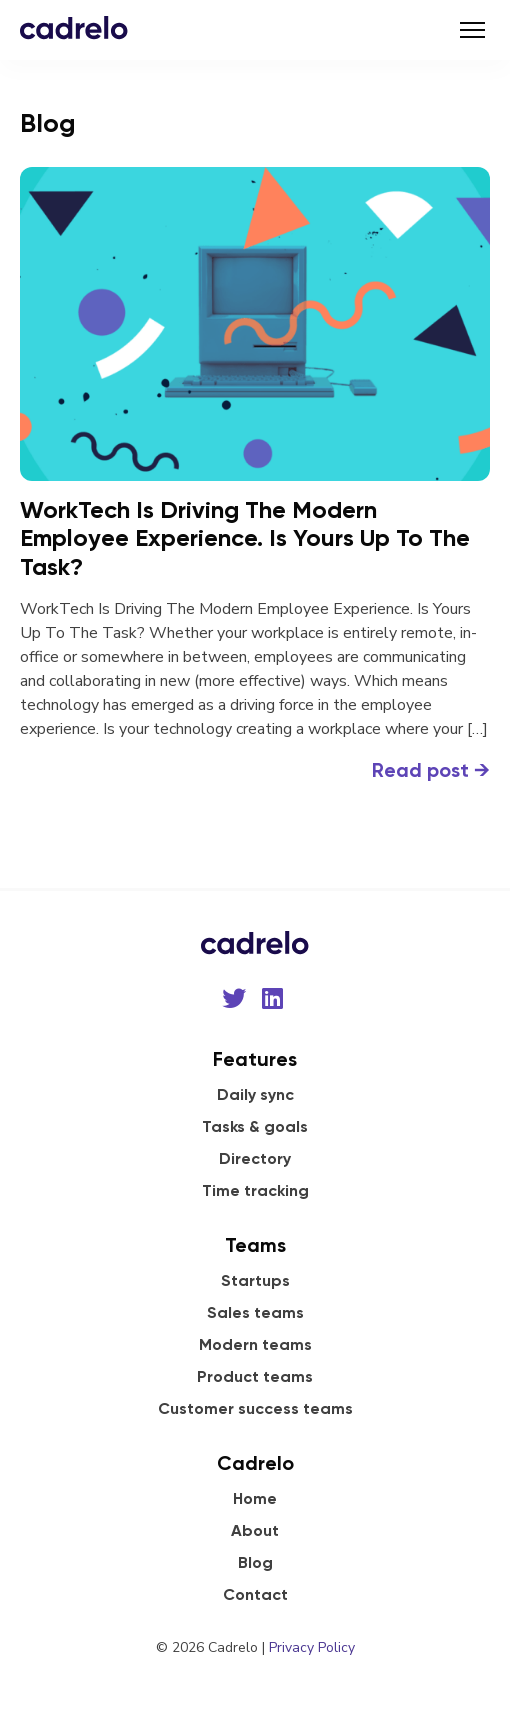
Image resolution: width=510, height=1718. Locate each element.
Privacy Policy (312, 1647)
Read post (431, 770)
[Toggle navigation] (472, 30)
